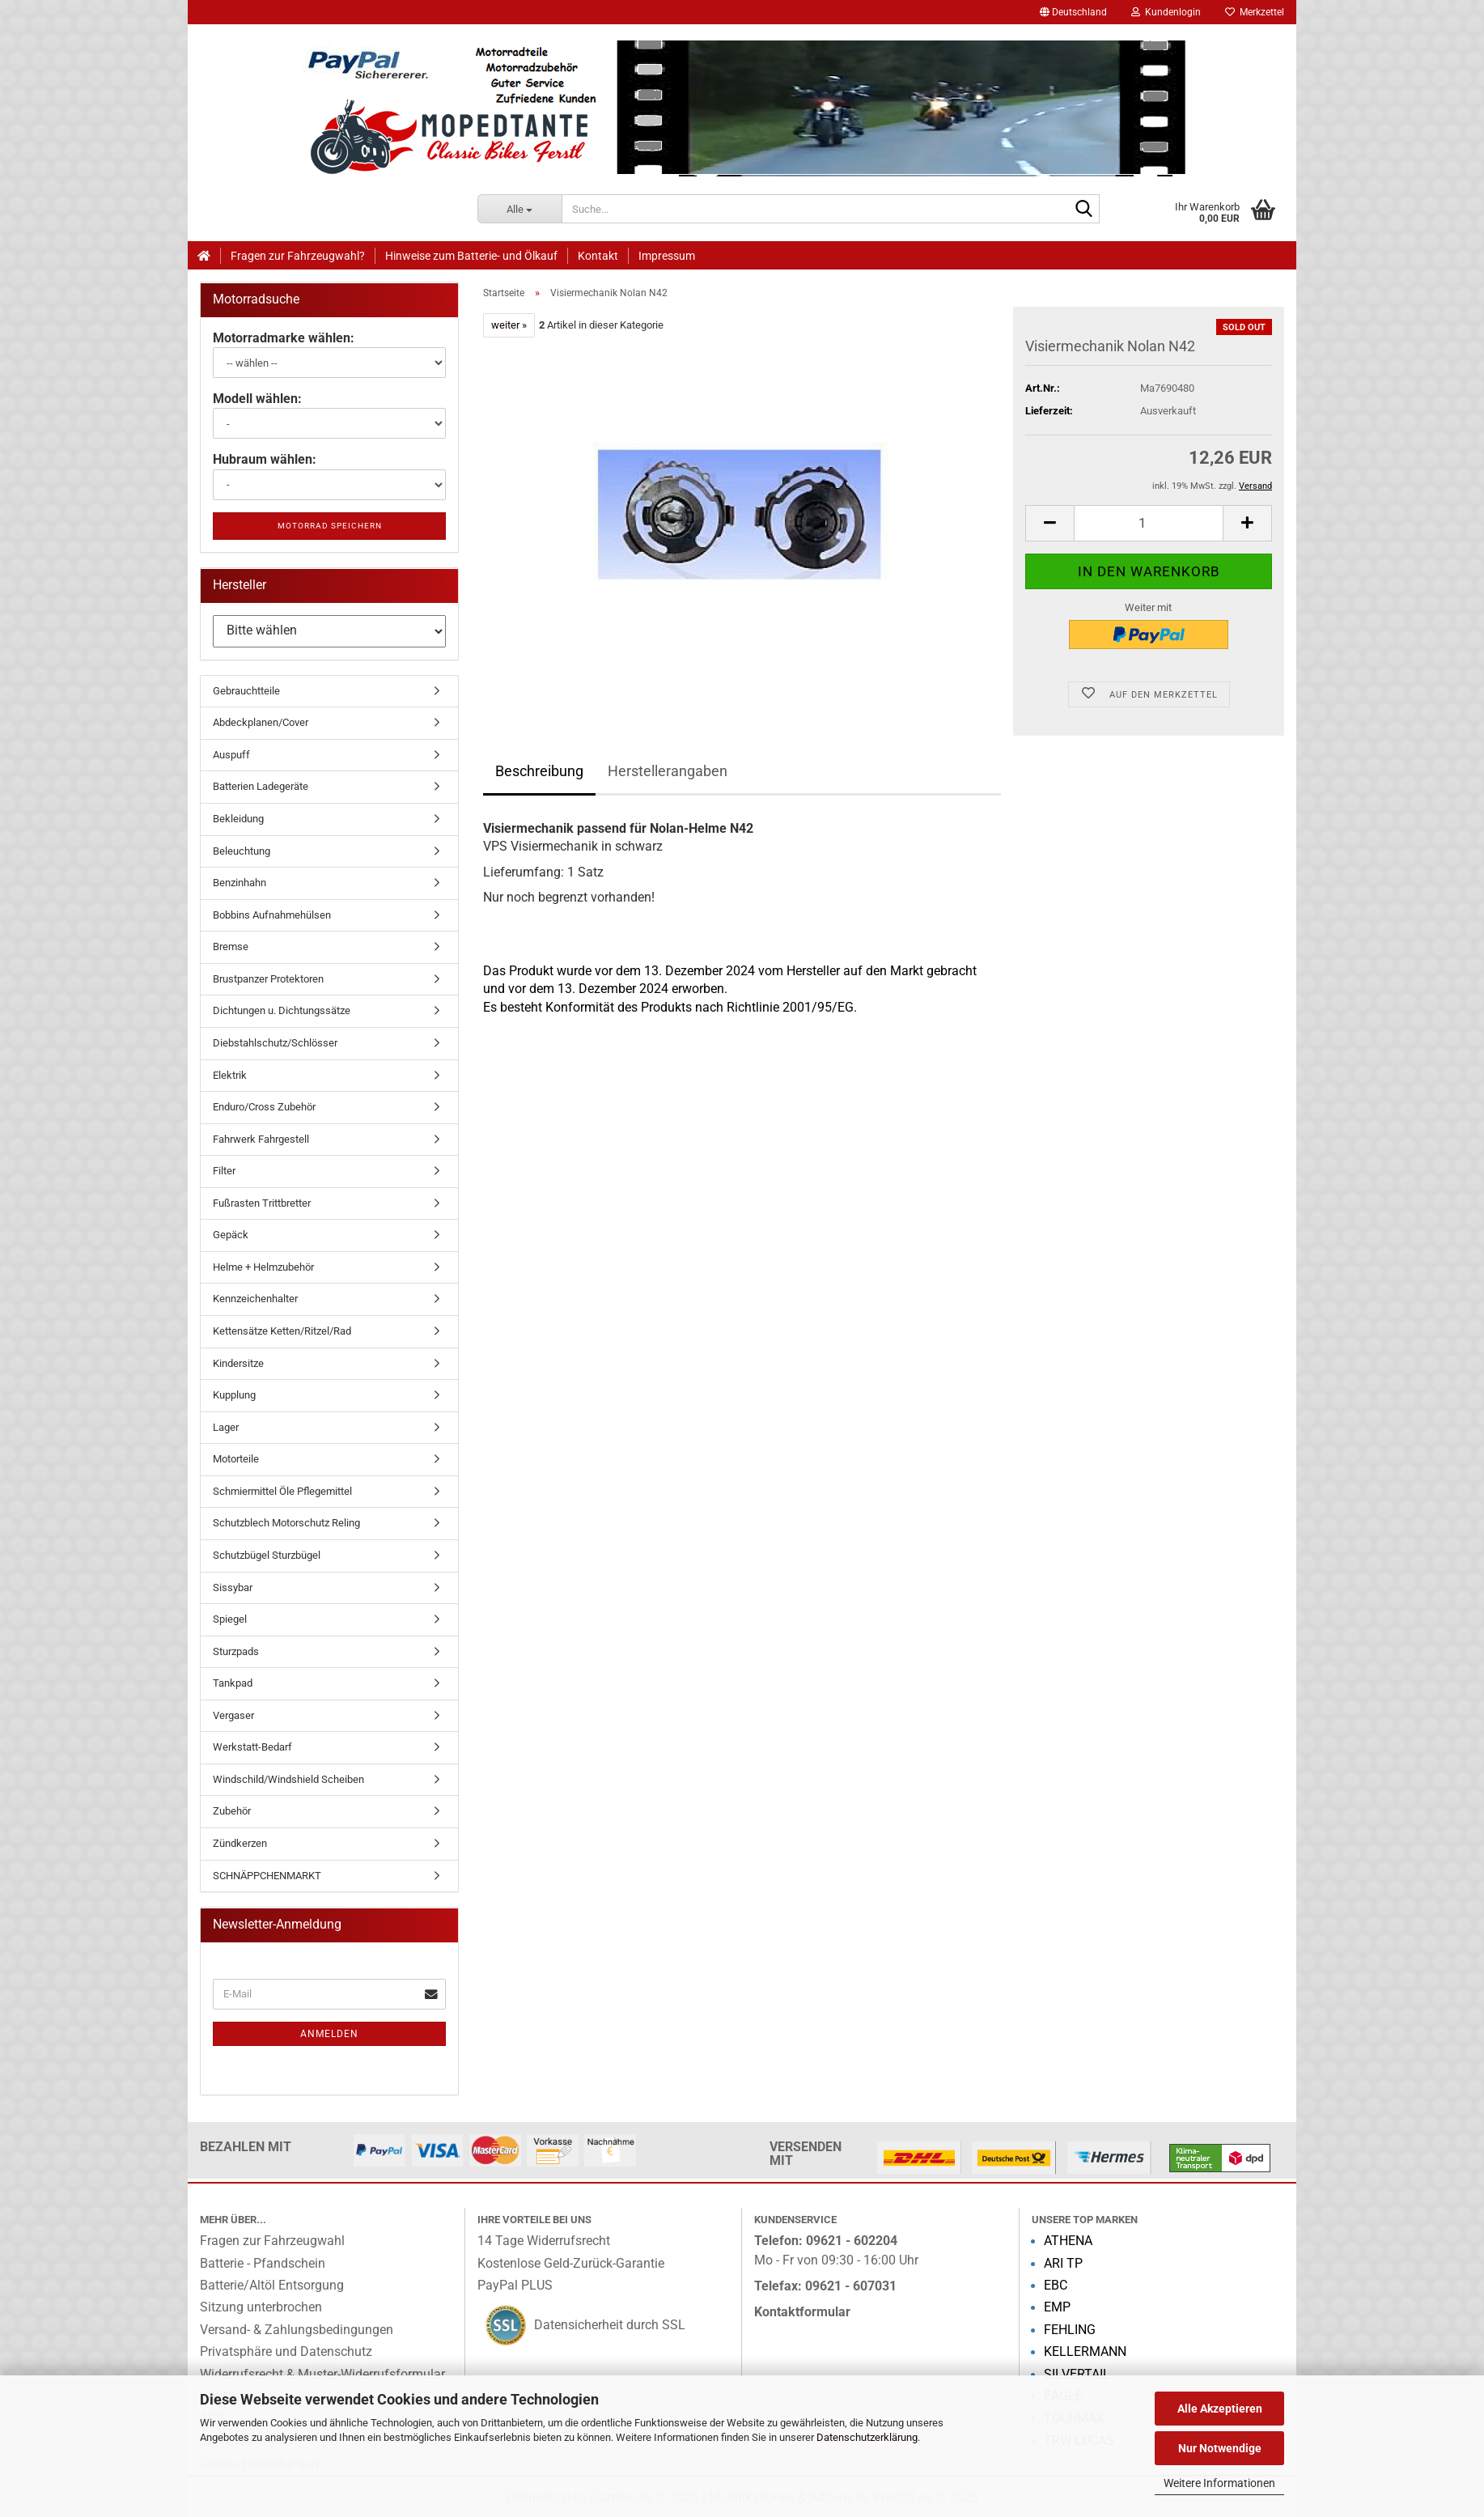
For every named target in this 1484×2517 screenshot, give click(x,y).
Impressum (666, 255)
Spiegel (230, 1619)
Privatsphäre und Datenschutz (286, 2352)
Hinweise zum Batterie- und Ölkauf (471, 255)
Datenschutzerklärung (867, 2437)
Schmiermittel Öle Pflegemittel (282, 1491)
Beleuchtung (241, 851)
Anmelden (329, 2033)
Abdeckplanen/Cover (260, 722)
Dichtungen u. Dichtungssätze (281, 1010)
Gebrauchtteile (246, 691)
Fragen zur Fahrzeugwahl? (298, 255)
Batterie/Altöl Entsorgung (272, 2285)
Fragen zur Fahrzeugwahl (272, 2241)
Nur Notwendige (1219, 2448)
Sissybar (232, 1587)
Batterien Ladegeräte (260, 786)
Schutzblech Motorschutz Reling (286, 1523)
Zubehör (232, 1811)
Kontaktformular (802, 2312)
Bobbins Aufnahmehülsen (272, 915)
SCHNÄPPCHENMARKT (267, 1876)
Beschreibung (539, 770)
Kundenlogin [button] (1166, 12)
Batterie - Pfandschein (262, 2263)
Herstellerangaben (667, 770)
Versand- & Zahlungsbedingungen (296, 2330)
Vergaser (233, 1715)
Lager (226, 1427)
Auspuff (231, 755)
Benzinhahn (239, 882)
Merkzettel (1254, 12)
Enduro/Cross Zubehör (264, 1107)
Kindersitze (238, 1363)
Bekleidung (238, 819)
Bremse (230, 946)
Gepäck (230, 1235)
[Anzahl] (1148, 523)
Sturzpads (236, 1651)
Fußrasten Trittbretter (262, 1203)
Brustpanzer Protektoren (268, 979)
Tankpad (232, 1683)
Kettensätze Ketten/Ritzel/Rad (282, 1331)
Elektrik (230, 1075)
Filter (224, 1171)
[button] (1073, 12)
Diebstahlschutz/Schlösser (275, 1043)
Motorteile (236, 1459)
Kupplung (234, 1395)
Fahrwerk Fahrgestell (261, 1139)
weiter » (509, 325)
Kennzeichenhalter (255, 1298)
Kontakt (598, 255)
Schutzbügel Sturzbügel (266, 1555)
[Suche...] (519, 208)
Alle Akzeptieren (1219, 2408)
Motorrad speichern (330, 525)
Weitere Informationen (1219, 2483)
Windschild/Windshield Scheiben (288, 1779)
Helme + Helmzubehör (263, 1267)
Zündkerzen (240, 1843)
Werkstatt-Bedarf (252, 1747)
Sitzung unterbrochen (261, 2307)
